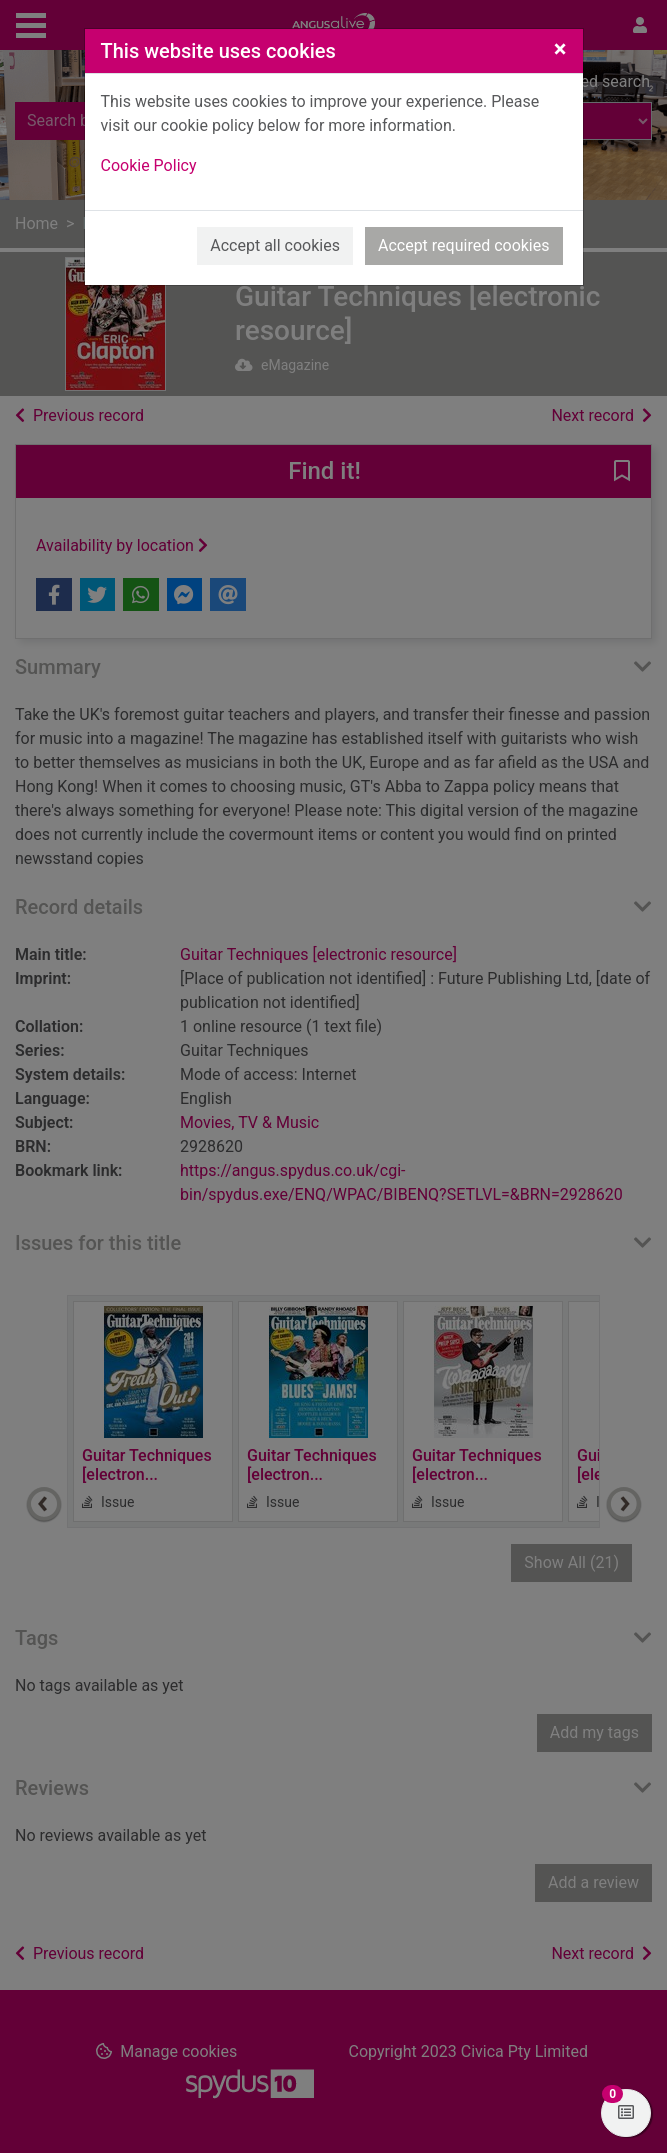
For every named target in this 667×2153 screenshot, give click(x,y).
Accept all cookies (275, 245)
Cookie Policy (149, 165)
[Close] (560, 49)
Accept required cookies (464, 245)
